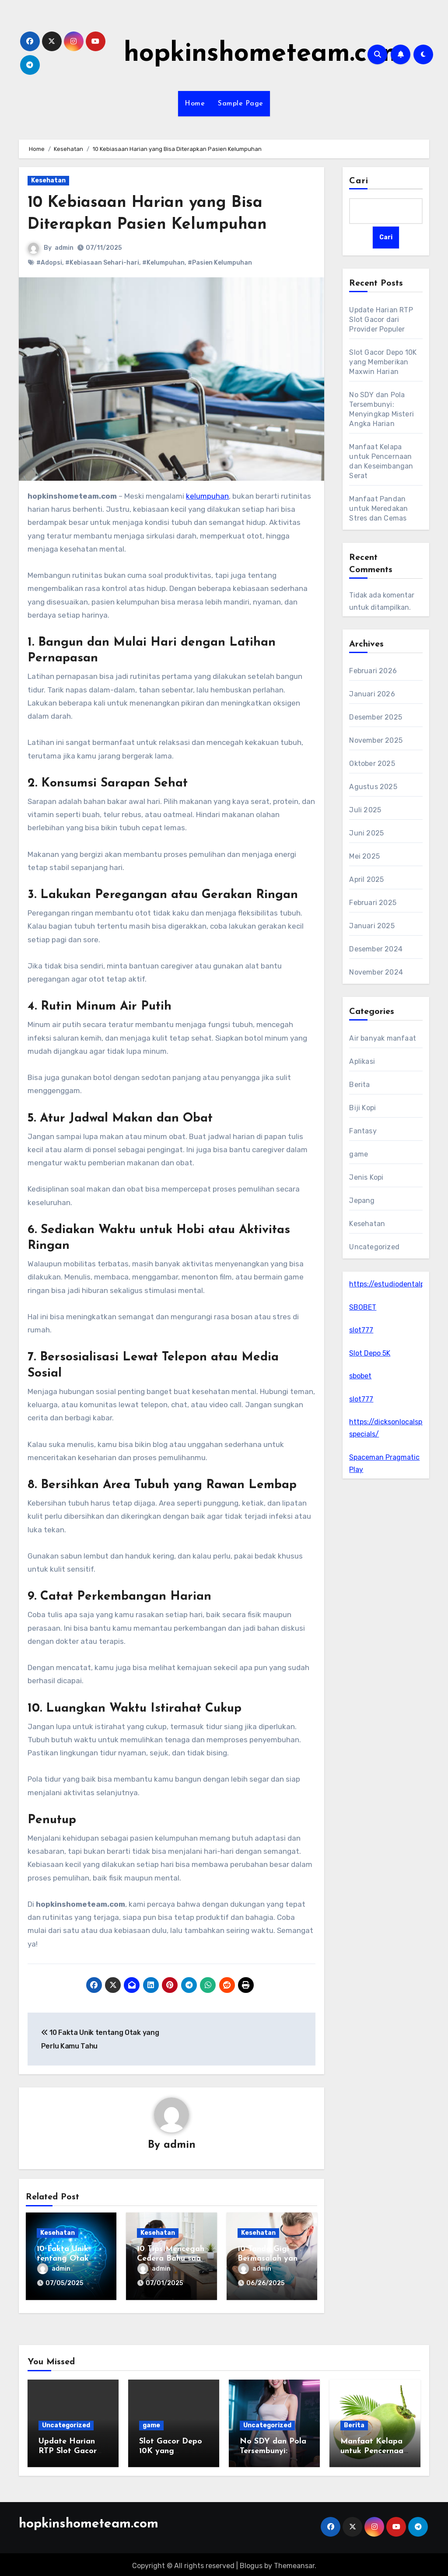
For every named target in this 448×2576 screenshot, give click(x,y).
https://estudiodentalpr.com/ (397, 1284)
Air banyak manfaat (382, 1038)
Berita (359, 1084)
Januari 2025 (371, 926)
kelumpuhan (207, 496)
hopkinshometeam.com (264, 54)
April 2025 (366, 879)
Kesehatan (48, 180)
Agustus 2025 (373, 787)
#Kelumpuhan (163, 262)
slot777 (361, 1330)
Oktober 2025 (372, 763)
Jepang (361, 1200)
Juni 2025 (366, 833)
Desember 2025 (375, 717)
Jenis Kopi (366, 1177)
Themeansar (294, 2563)
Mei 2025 (364, 856)
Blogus (251, 2563)
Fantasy (362, 1131)
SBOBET (362, 1307)
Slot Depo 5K (369, 1353)
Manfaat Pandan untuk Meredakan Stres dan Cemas (378, 508)
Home (195, 103)
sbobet (360, 1376)
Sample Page (240, 103)
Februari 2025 (372, 902)
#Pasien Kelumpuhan (220, 262)
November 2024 (376, 972)
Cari (358, 181)
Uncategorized (374, 1247)
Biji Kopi (362, 1108)
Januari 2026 (372, 694)
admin (64, 248)
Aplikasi (362, 1061)
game (358, 1154)
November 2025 (375, 740)
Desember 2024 (375, 949)
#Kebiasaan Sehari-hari (102, 262)
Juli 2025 (365, 810)
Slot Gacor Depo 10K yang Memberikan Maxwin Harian (382, 362)
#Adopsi (49, 262)
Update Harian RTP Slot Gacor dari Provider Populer (381, 319)
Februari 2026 (373, 671)
